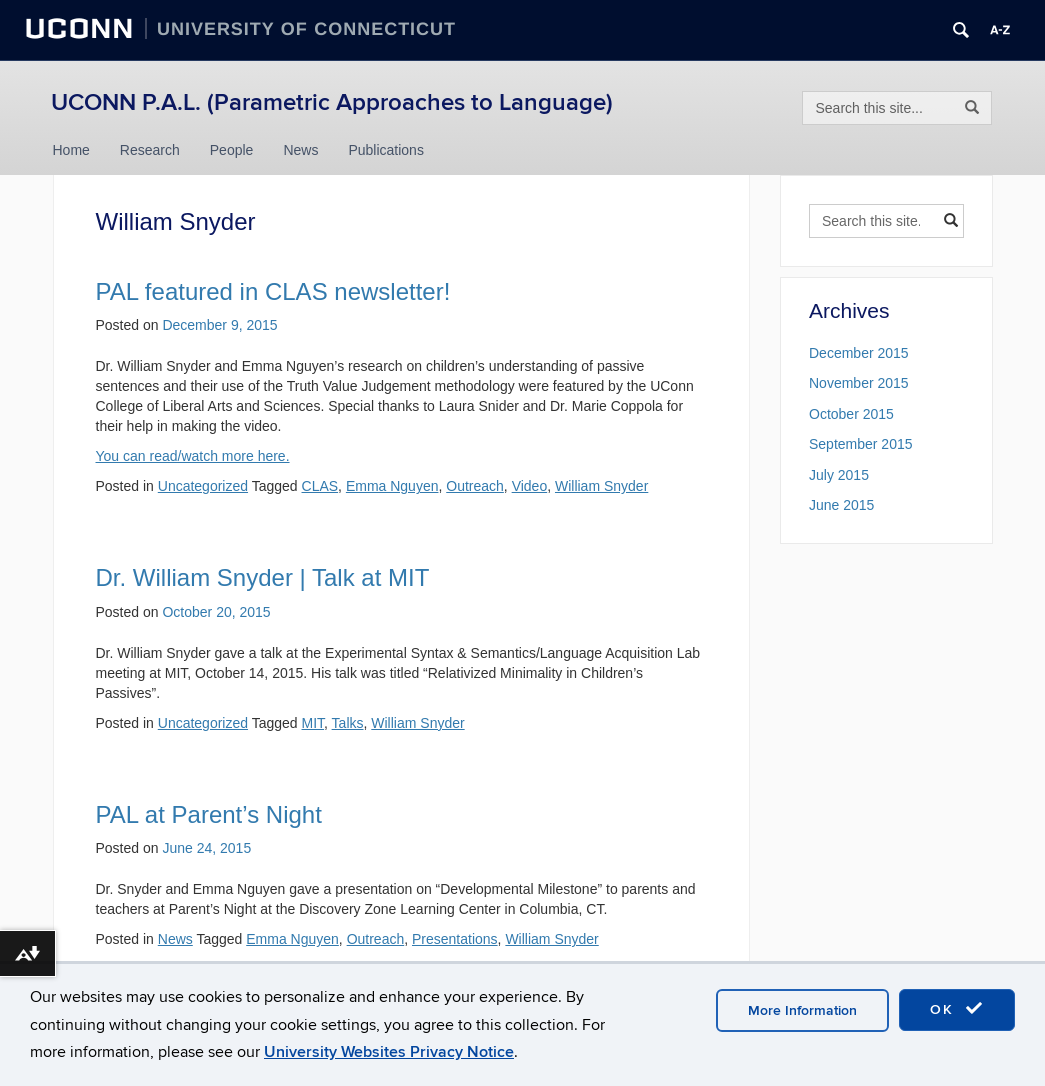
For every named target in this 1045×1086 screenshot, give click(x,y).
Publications (386, 150)
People (232, 150)
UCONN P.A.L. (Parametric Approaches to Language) (332, 102)
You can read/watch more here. (193, 456)
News (300, 150)
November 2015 (859, 383)
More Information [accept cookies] (802, 1010)
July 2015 (839, 475)
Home (71, 150)
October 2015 (851, 414)
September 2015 (861, 444)
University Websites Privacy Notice (389, 1052)
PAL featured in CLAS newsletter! (273, 291)
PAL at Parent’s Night (209, 814)
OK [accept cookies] (957, 1009)
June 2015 (841, 505)
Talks (348, 723)
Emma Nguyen (392, 486)
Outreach (475, 486)
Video (530, 486)
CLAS (320, 486)
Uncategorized (203, 486)
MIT (313, 723)
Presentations (455, 939)
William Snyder (601, 486)
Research (150, 150)
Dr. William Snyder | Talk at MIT (263, 577)
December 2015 (859, 353)
